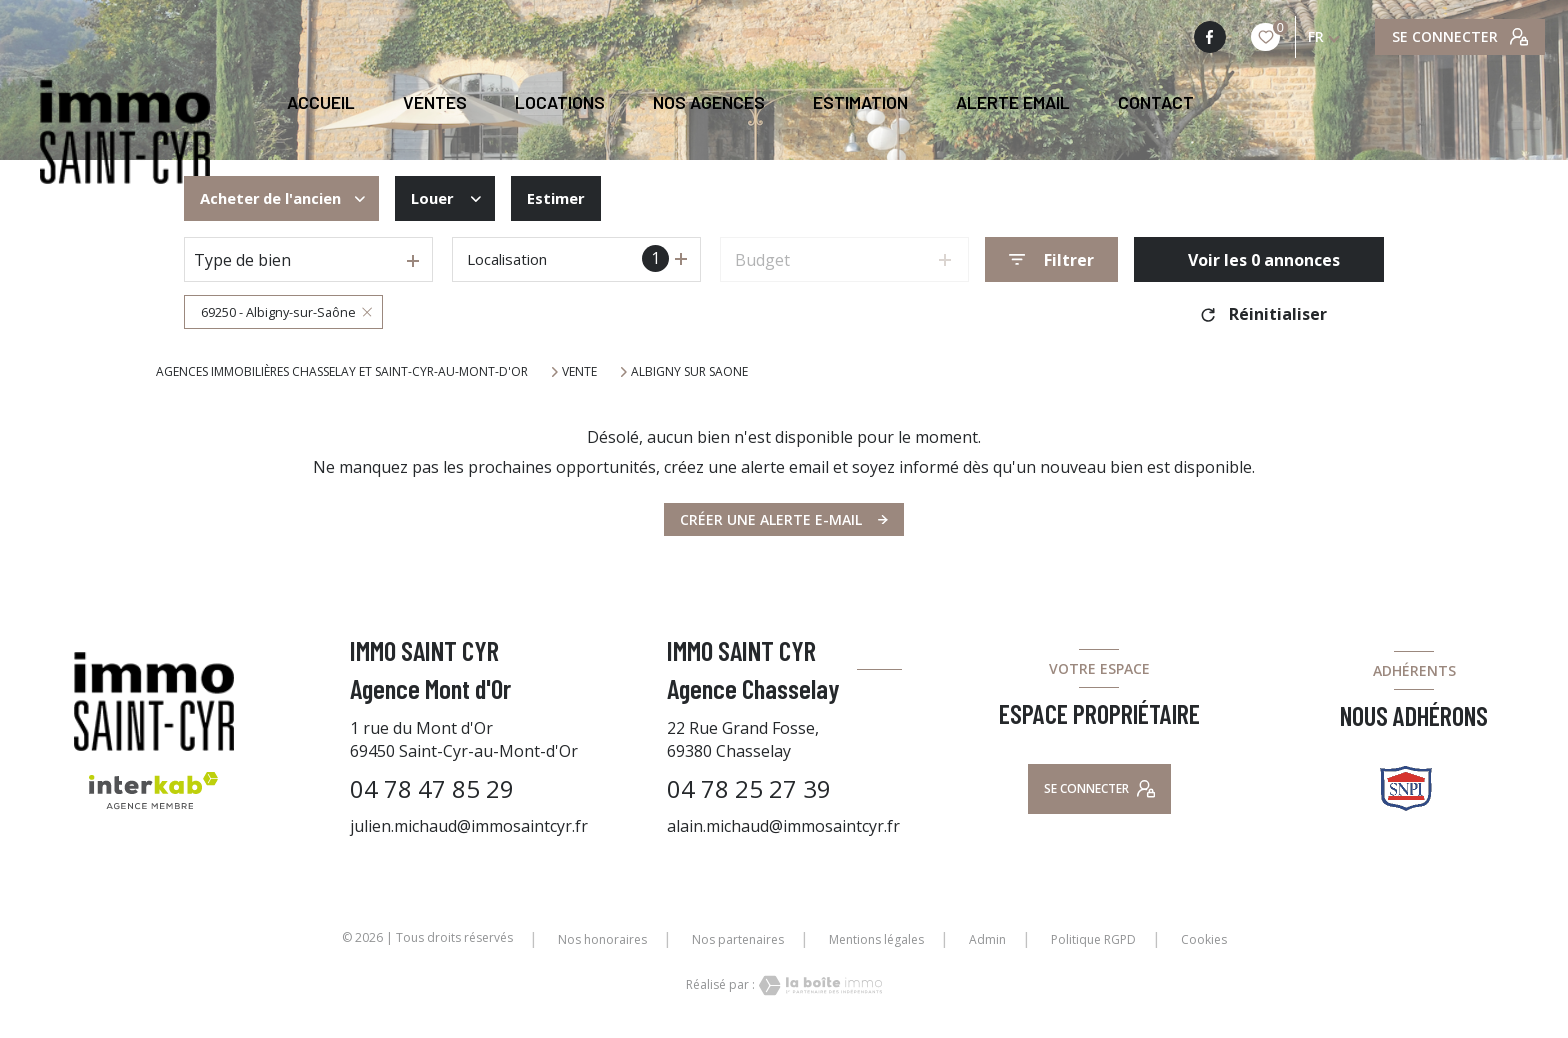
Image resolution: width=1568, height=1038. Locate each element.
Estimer (573, 199)
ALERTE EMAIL (1013, 103)
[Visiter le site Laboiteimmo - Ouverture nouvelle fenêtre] (819, 985)
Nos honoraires (602, 939)
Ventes (435, 103)
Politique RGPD (1093, 939)
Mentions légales (876, 939)
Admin (987, 939)
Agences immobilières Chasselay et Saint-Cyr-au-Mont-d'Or (342, 371)
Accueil (321, 103)
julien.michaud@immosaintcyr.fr (469, 826)
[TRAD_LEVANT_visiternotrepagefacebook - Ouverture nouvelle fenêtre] (1210, 37)
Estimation (860, 103)
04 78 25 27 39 (749, 788)
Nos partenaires (738, 939)
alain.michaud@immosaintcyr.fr (783, 826)
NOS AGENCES (709, 103)
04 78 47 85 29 (432, 788)
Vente (579, 372)
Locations (560, 103)
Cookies (1204, 940)
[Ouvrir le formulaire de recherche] (1051, 259)
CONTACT (1156, 103)
